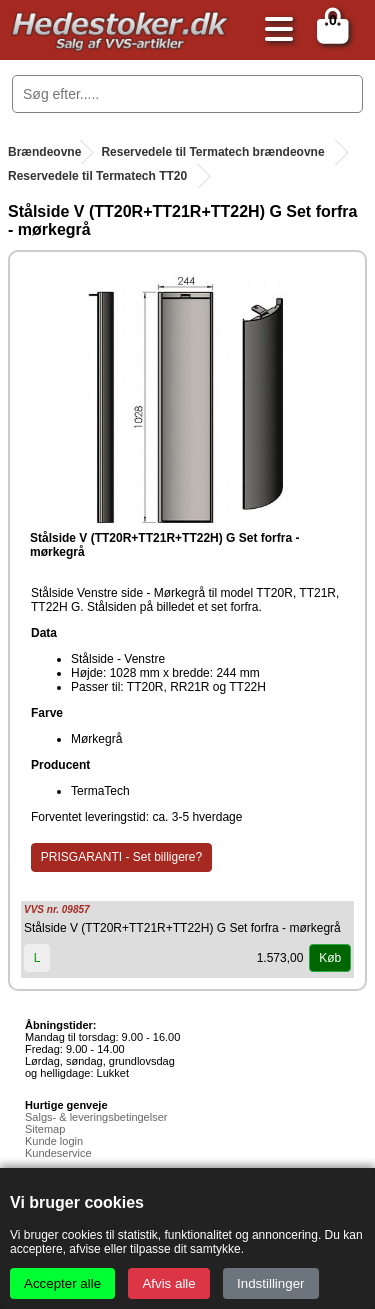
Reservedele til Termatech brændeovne (212, 152)
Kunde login (54, 1141)
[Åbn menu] (274, 30)
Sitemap (45, 1129)
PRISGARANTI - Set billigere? (121, 857)
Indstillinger (270, 1283)
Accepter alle (62, 1283)
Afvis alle (168, 1283)
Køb (330, 958)
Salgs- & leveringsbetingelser (96, 1117)
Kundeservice (58, 1153)
